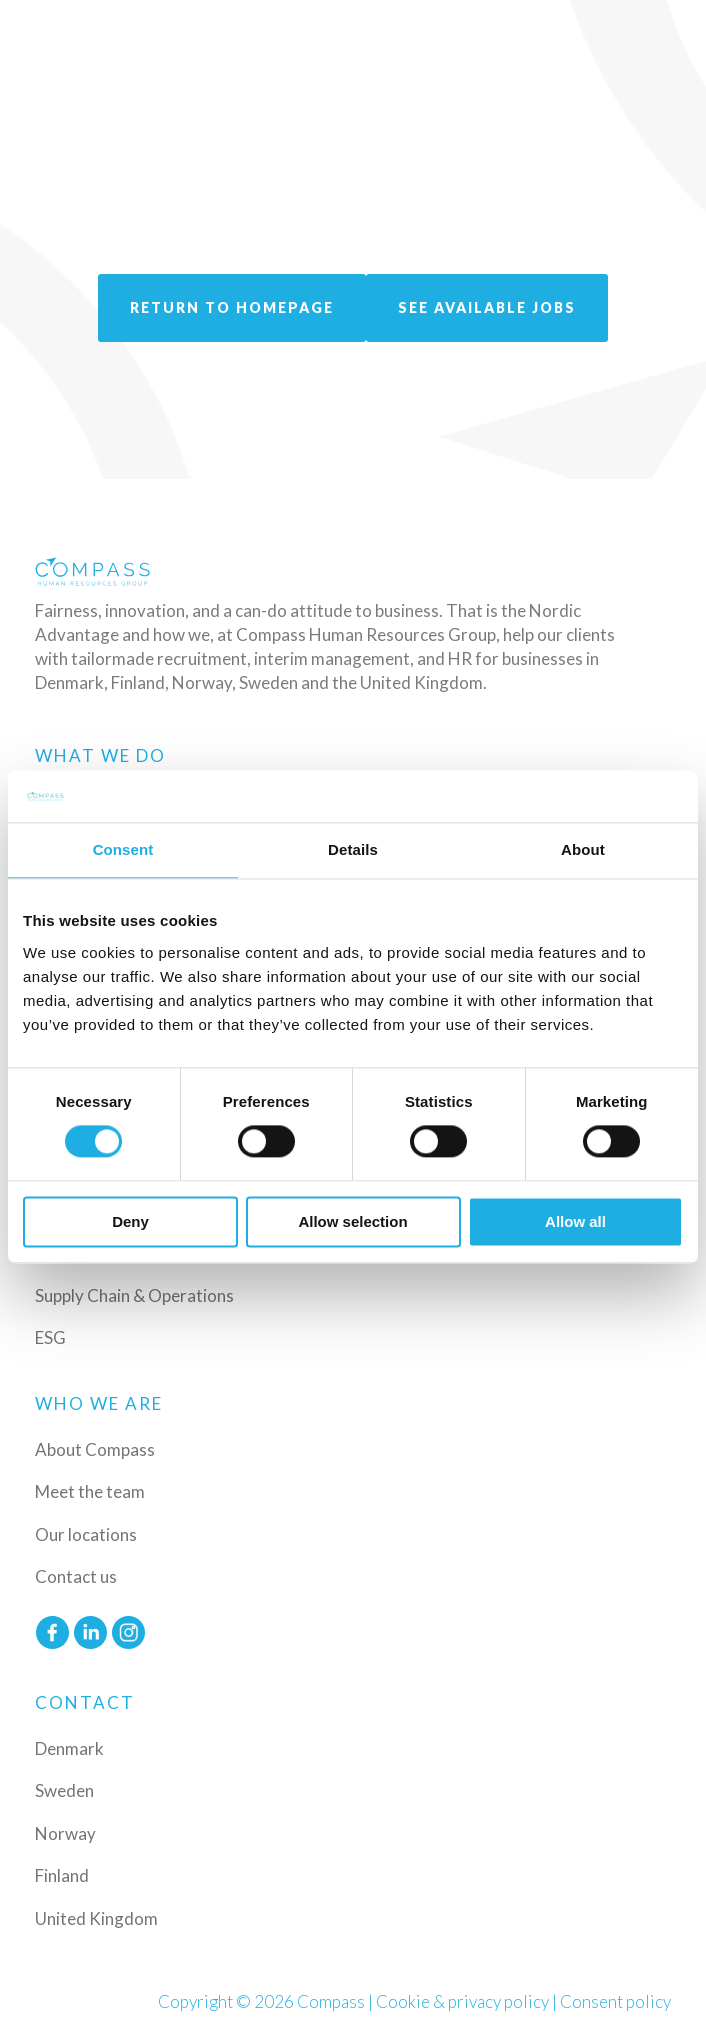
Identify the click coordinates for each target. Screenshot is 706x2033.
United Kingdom (96, 1918)
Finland (62, 1875)
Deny (130, 1221)
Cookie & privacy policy (462, 2001)
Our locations (86, 1534)
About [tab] (583, 849)
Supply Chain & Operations (134, 1295)
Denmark (69, 1748)
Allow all (575, 1221)
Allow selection (352, 1221)
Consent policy (615, 2001)
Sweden (64, 1790)
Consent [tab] (123, 849)
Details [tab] (353, 849)
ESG (50, 1337)
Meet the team (90, 1491)
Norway (65, 1833)
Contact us (76, 1576)
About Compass (95, 1449)
